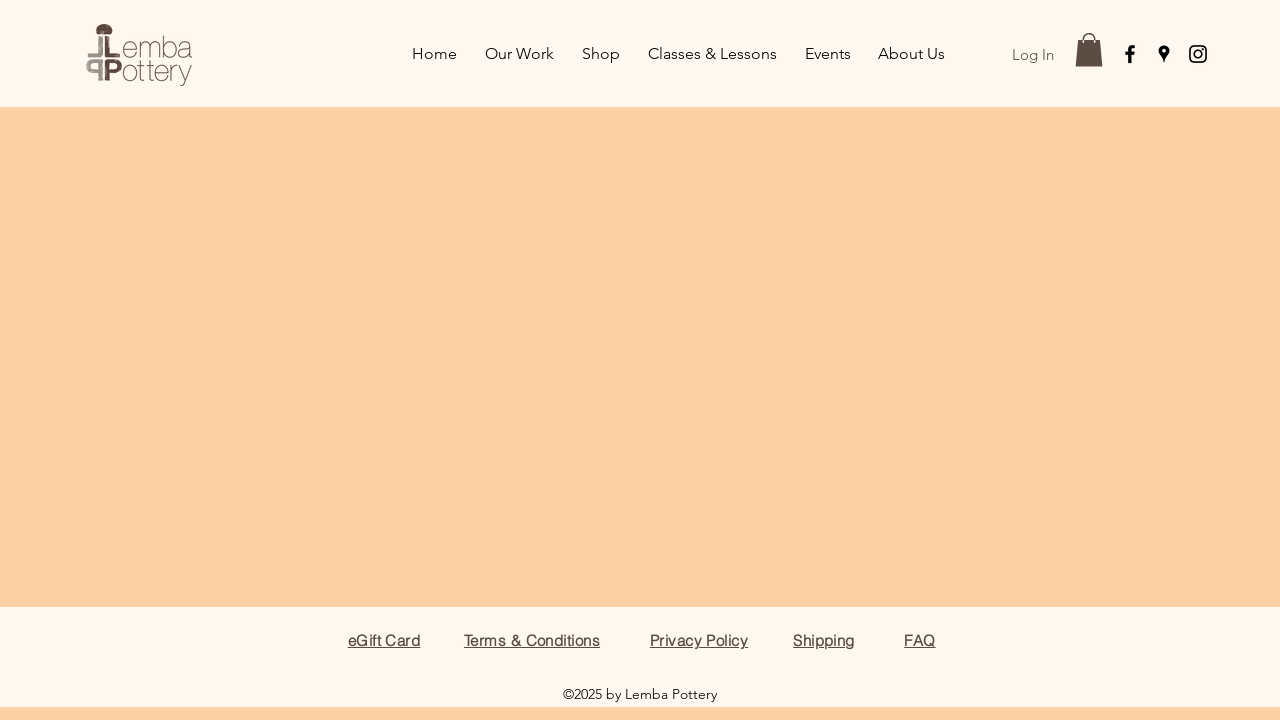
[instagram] (1198, 54)
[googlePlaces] (1164, 54)
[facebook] (1130, 54)
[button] (1089, 49)
